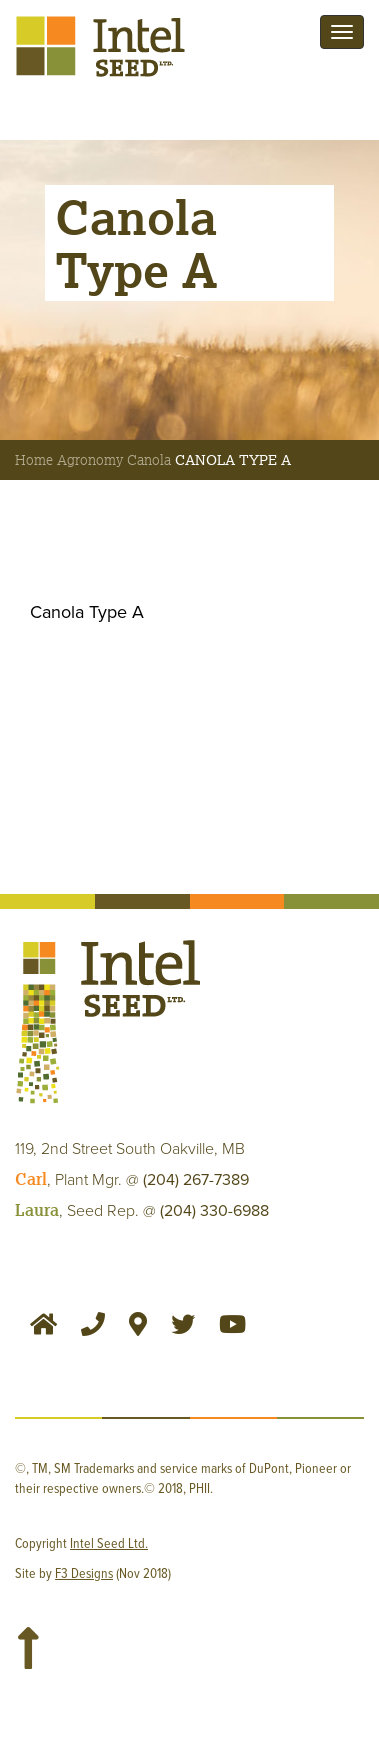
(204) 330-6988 (214, 1211)
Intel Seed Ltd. (109, 1544)
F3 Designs (84, 1574)
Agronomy (90, 460)
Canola (149, 460)
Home (34, 460)
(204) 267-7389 (196, 1180)
